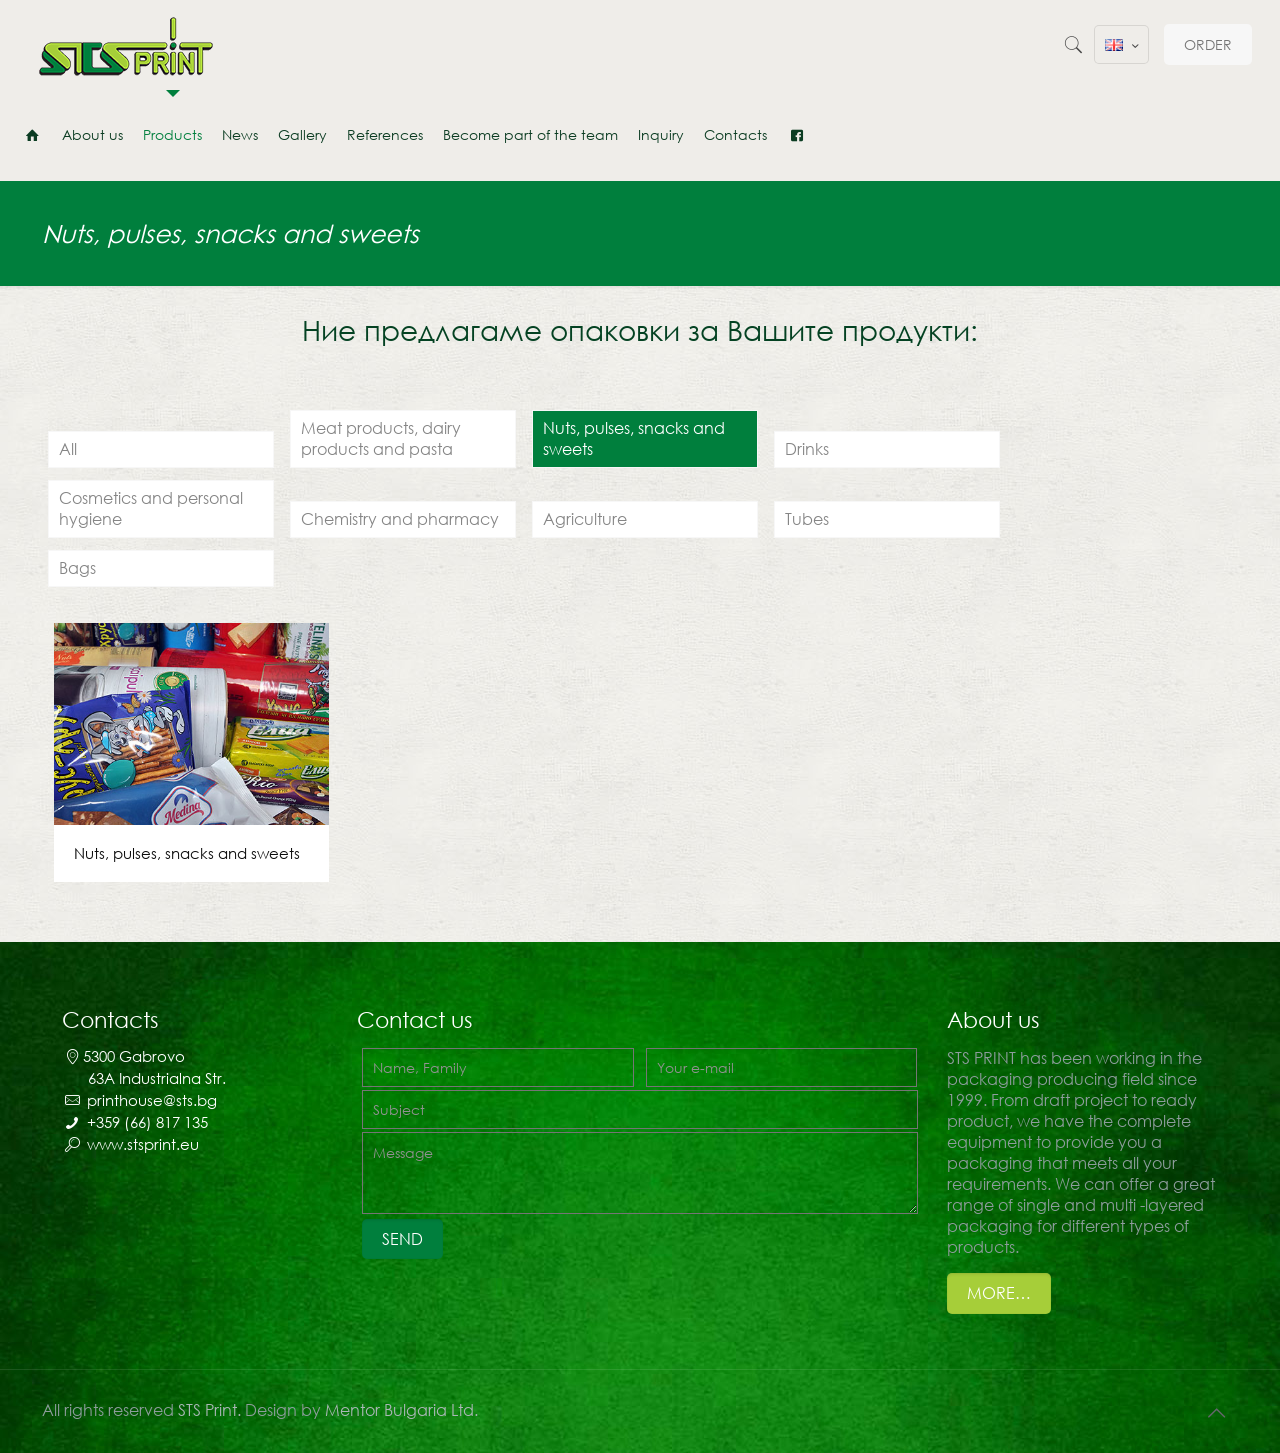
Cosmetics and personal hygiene (151, 508)
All (68, 449)
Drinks (807, 449)
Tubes (807, 519)
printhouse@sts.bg (152, 1100)
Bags (77, 568)
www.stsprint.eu (143, 1144)
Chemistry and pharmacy (400, 519)
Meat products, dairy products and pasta (381, 438)
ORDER (1208, 44)
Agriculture (585, 519)
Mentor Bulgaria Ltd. (401, 1410)
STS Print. (211, 1410)
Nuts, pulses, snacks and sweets (634, 438)
